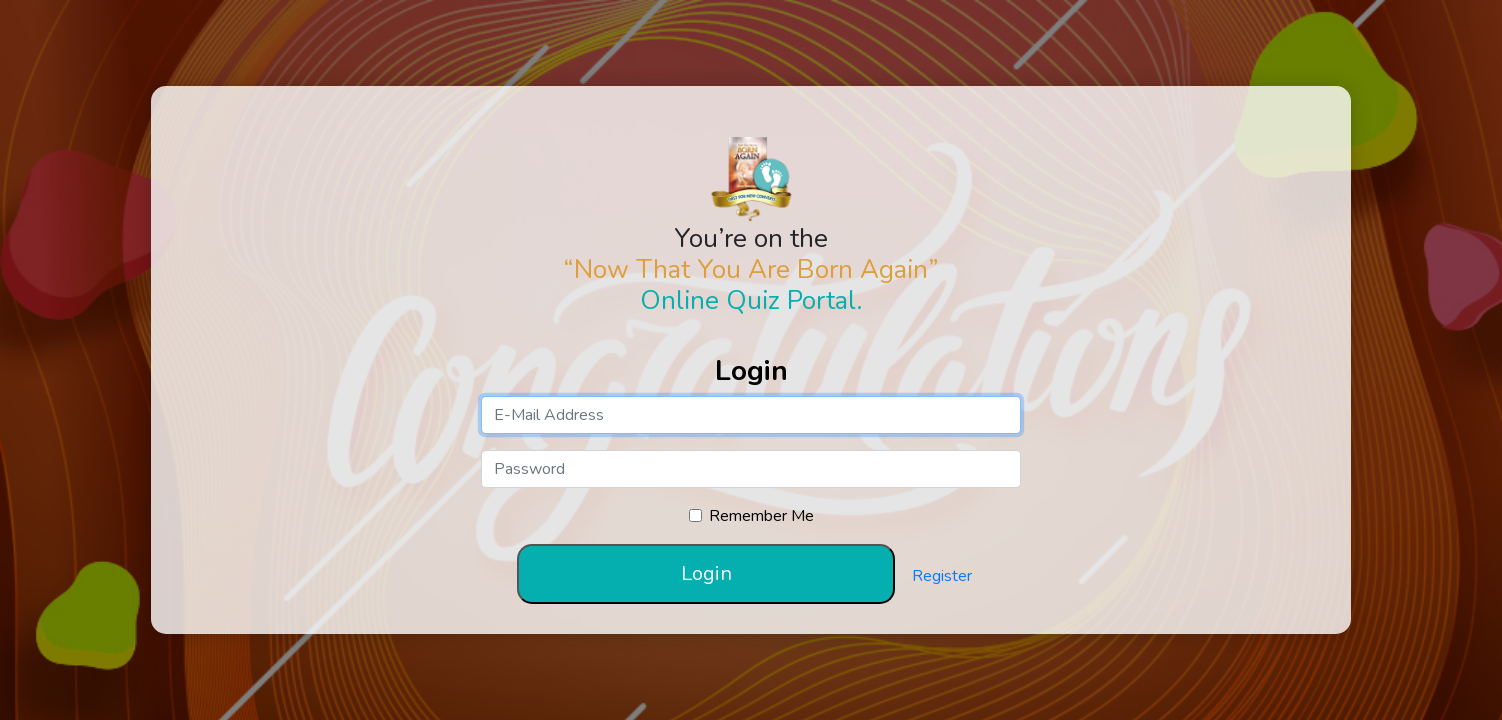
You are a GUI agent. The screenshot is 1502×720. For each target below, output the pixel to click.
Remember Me (761, 516)
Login (706, 573)
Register (942, 576)
